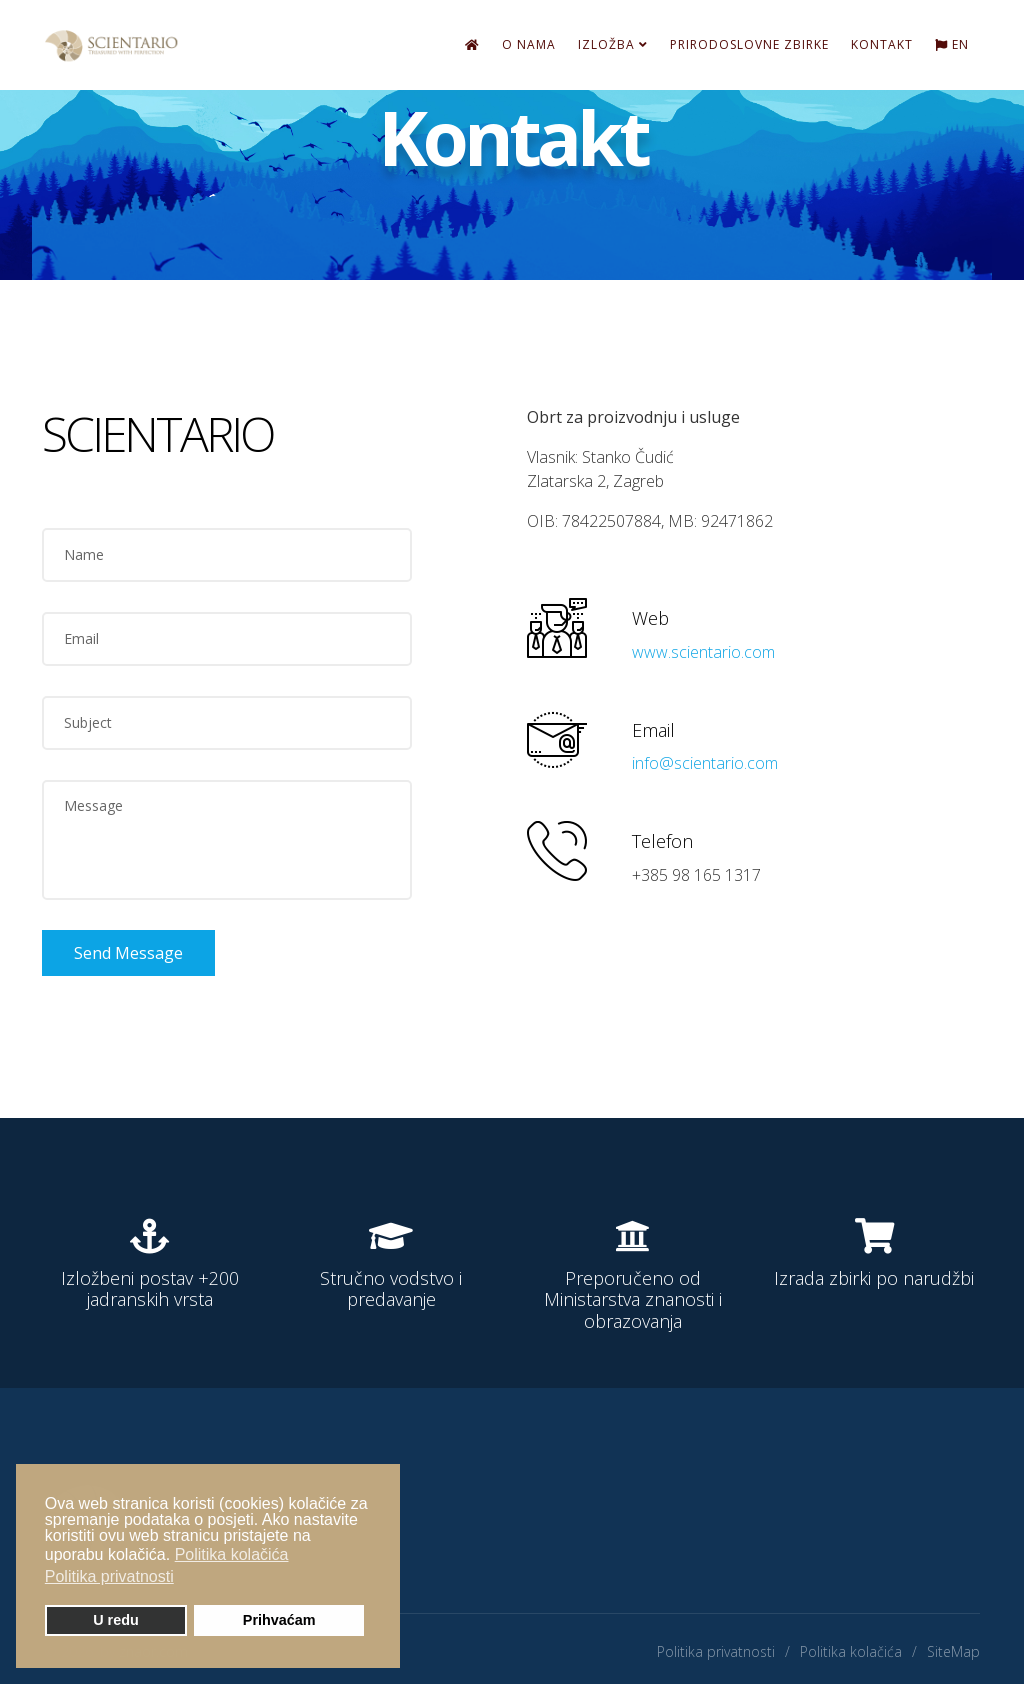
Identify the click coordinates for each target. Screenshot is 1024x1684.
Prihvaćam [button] (279, 1620)
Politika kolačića (851, 1652)
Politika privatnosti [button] (109, 1576)
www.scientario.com (703, 652)
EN (952, 44)
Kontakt (882, 44)
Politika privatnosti (716, 1652)
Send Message (128, 953)
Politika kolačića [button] (232, 1554)
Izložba (606, 44)
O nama (529, 44)
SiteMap (953, 1652)
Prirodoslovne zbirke (749, 44)
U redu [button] (116, 1620)
